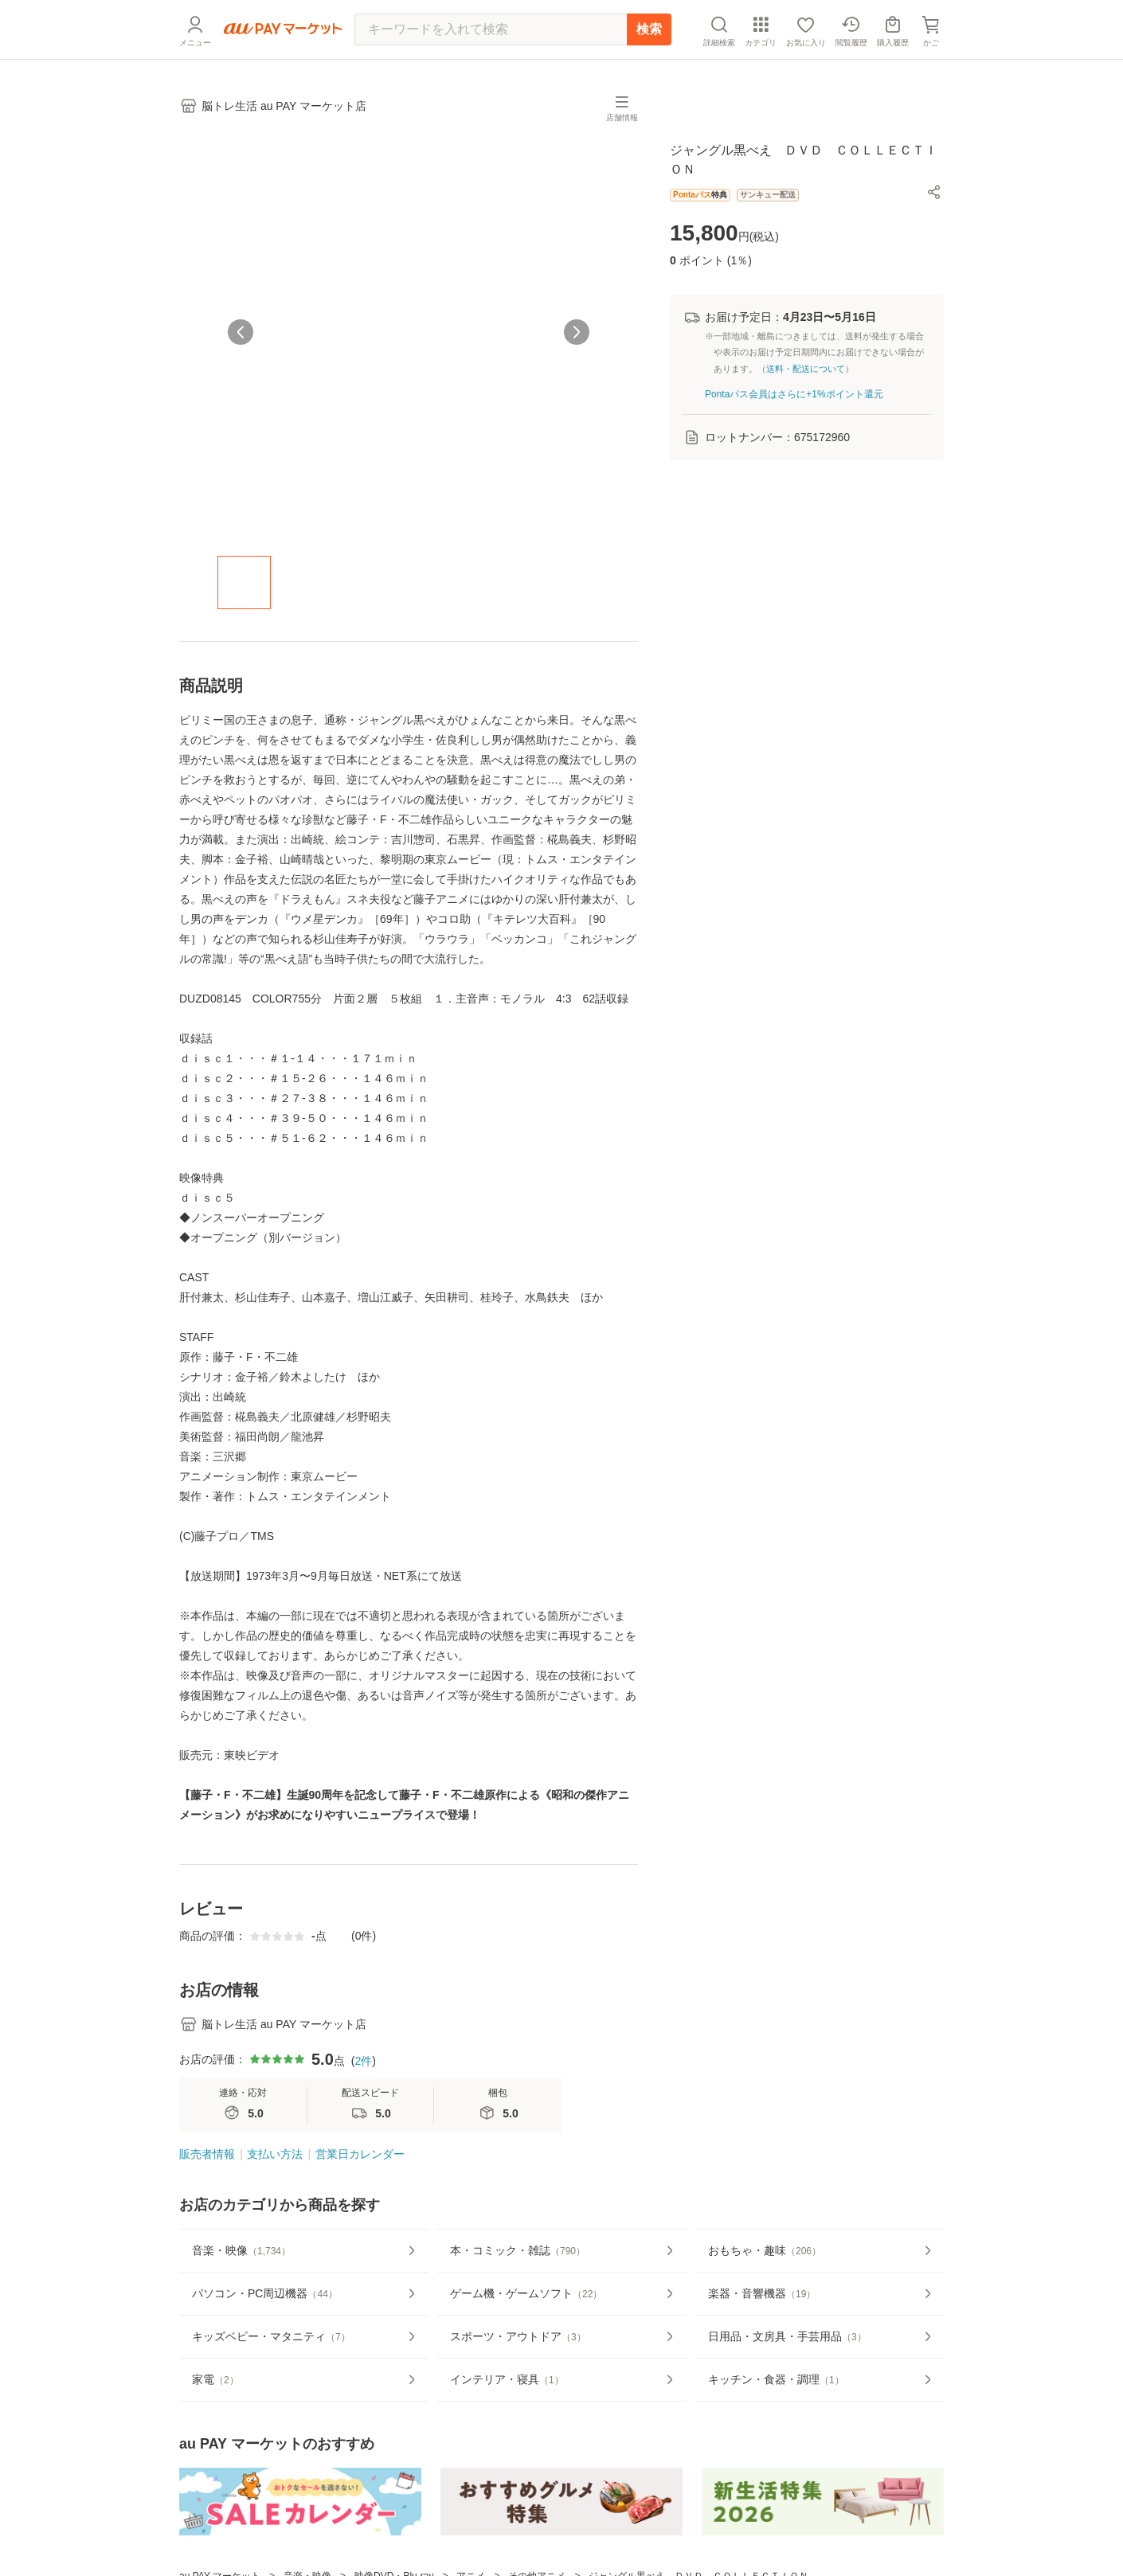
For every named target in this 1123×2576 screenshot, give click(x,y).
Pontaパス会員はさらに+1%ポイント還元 (794, 394)
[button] (934, 191)
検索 (649, 29)
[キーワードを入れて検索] (490, 29)
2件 (363, 2060)
